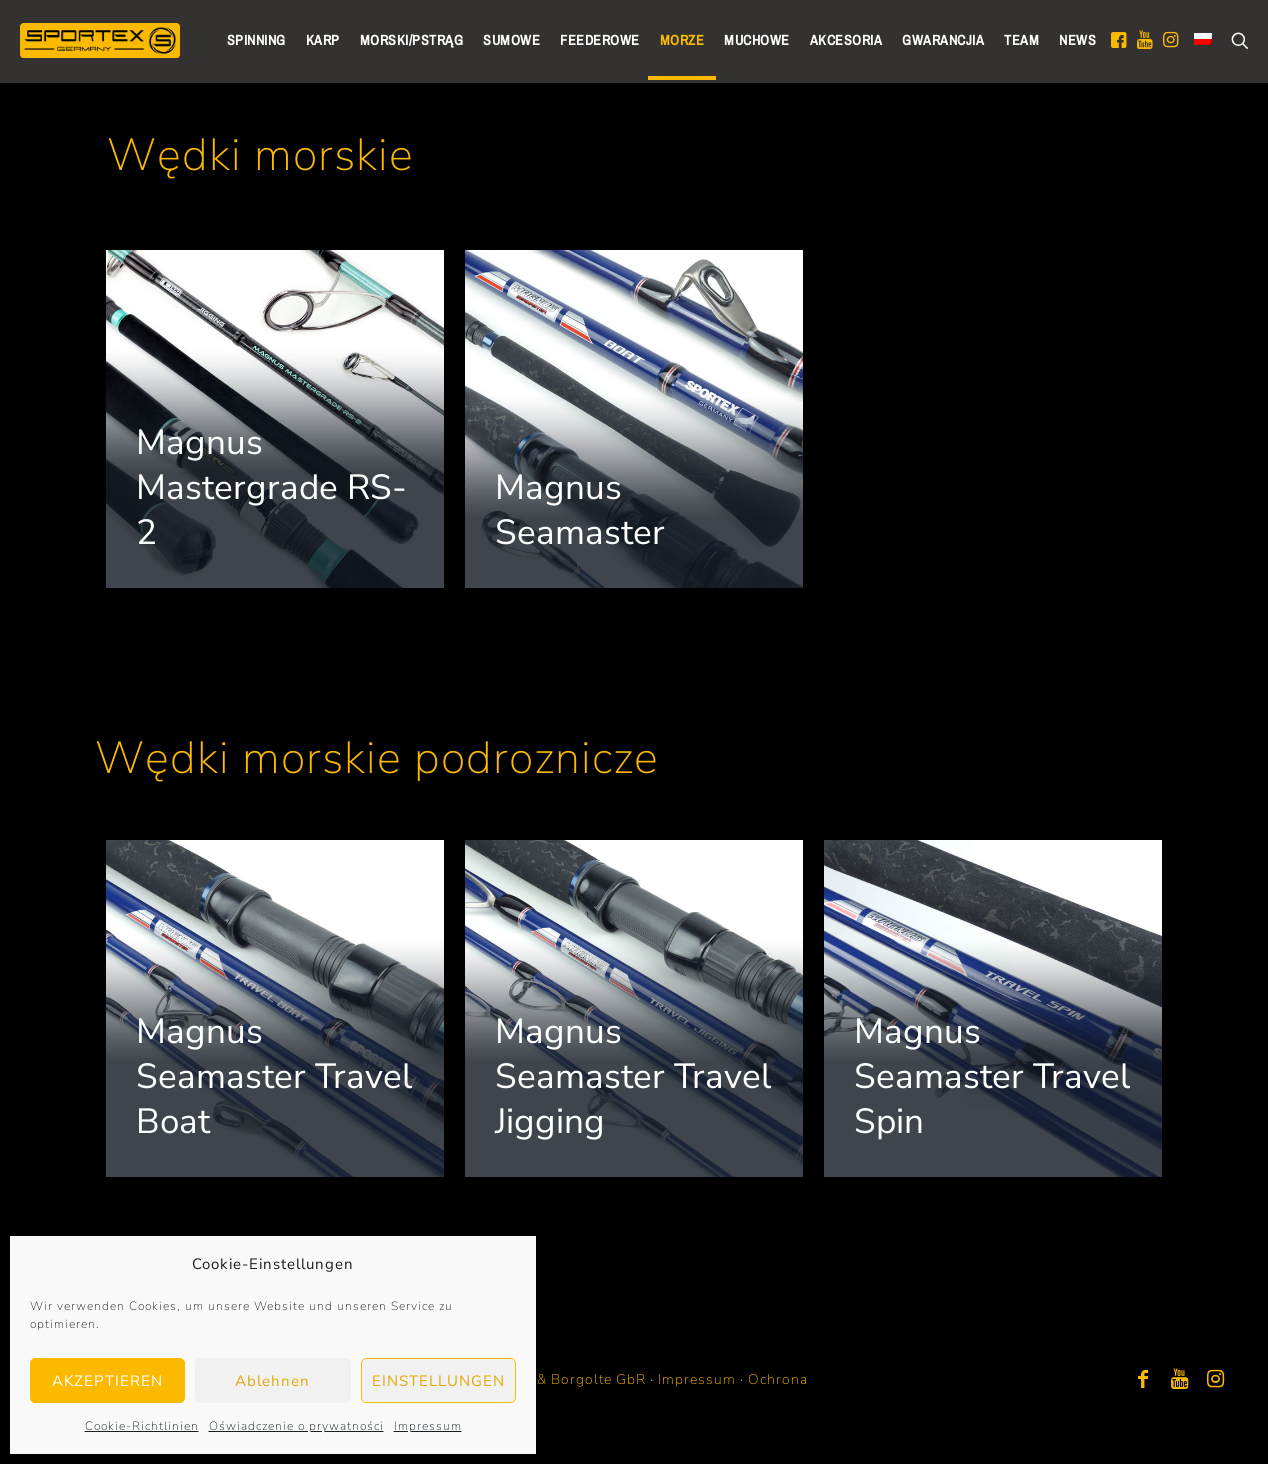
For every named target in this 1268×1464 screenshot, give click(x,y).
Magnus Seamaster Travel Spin (992, 1076)
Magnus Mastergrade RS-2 (271, 487)
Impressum (428, 1426)
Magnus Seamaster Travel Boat (274, 1076)
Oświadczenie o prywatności (296, 1426)
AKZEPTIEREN (107, 1381)
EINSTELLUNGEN (438, 1381)
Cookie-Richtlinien (142, 1426)
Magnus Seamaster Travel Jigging (633, 1076)
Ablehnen (272, 1381)
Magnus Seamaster (580, 510)
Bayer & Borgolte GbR (569, 1379)
